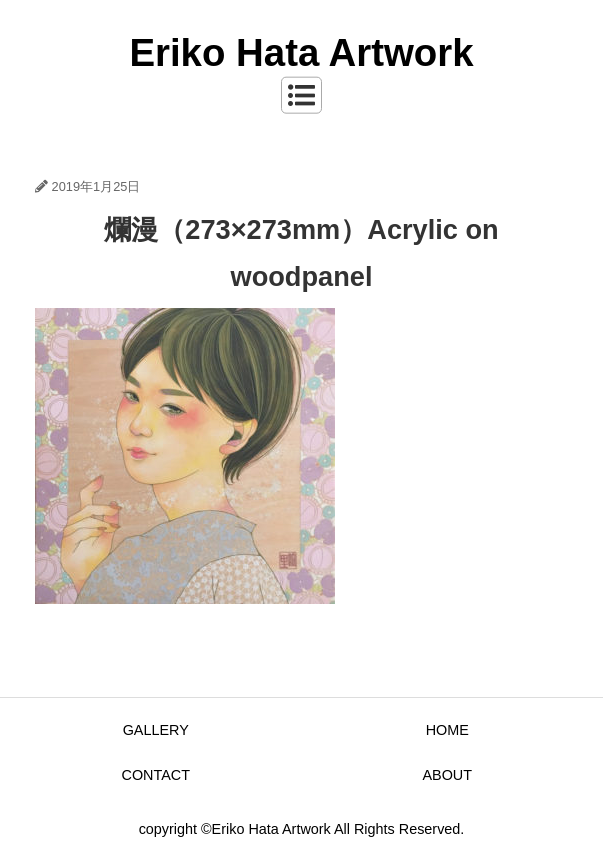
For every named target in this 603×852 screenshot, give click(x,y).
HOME (447, 730)
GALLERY (156, 730)
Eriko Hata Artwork (301, 52)
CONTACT (156, 775)
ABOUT (447, 775)
